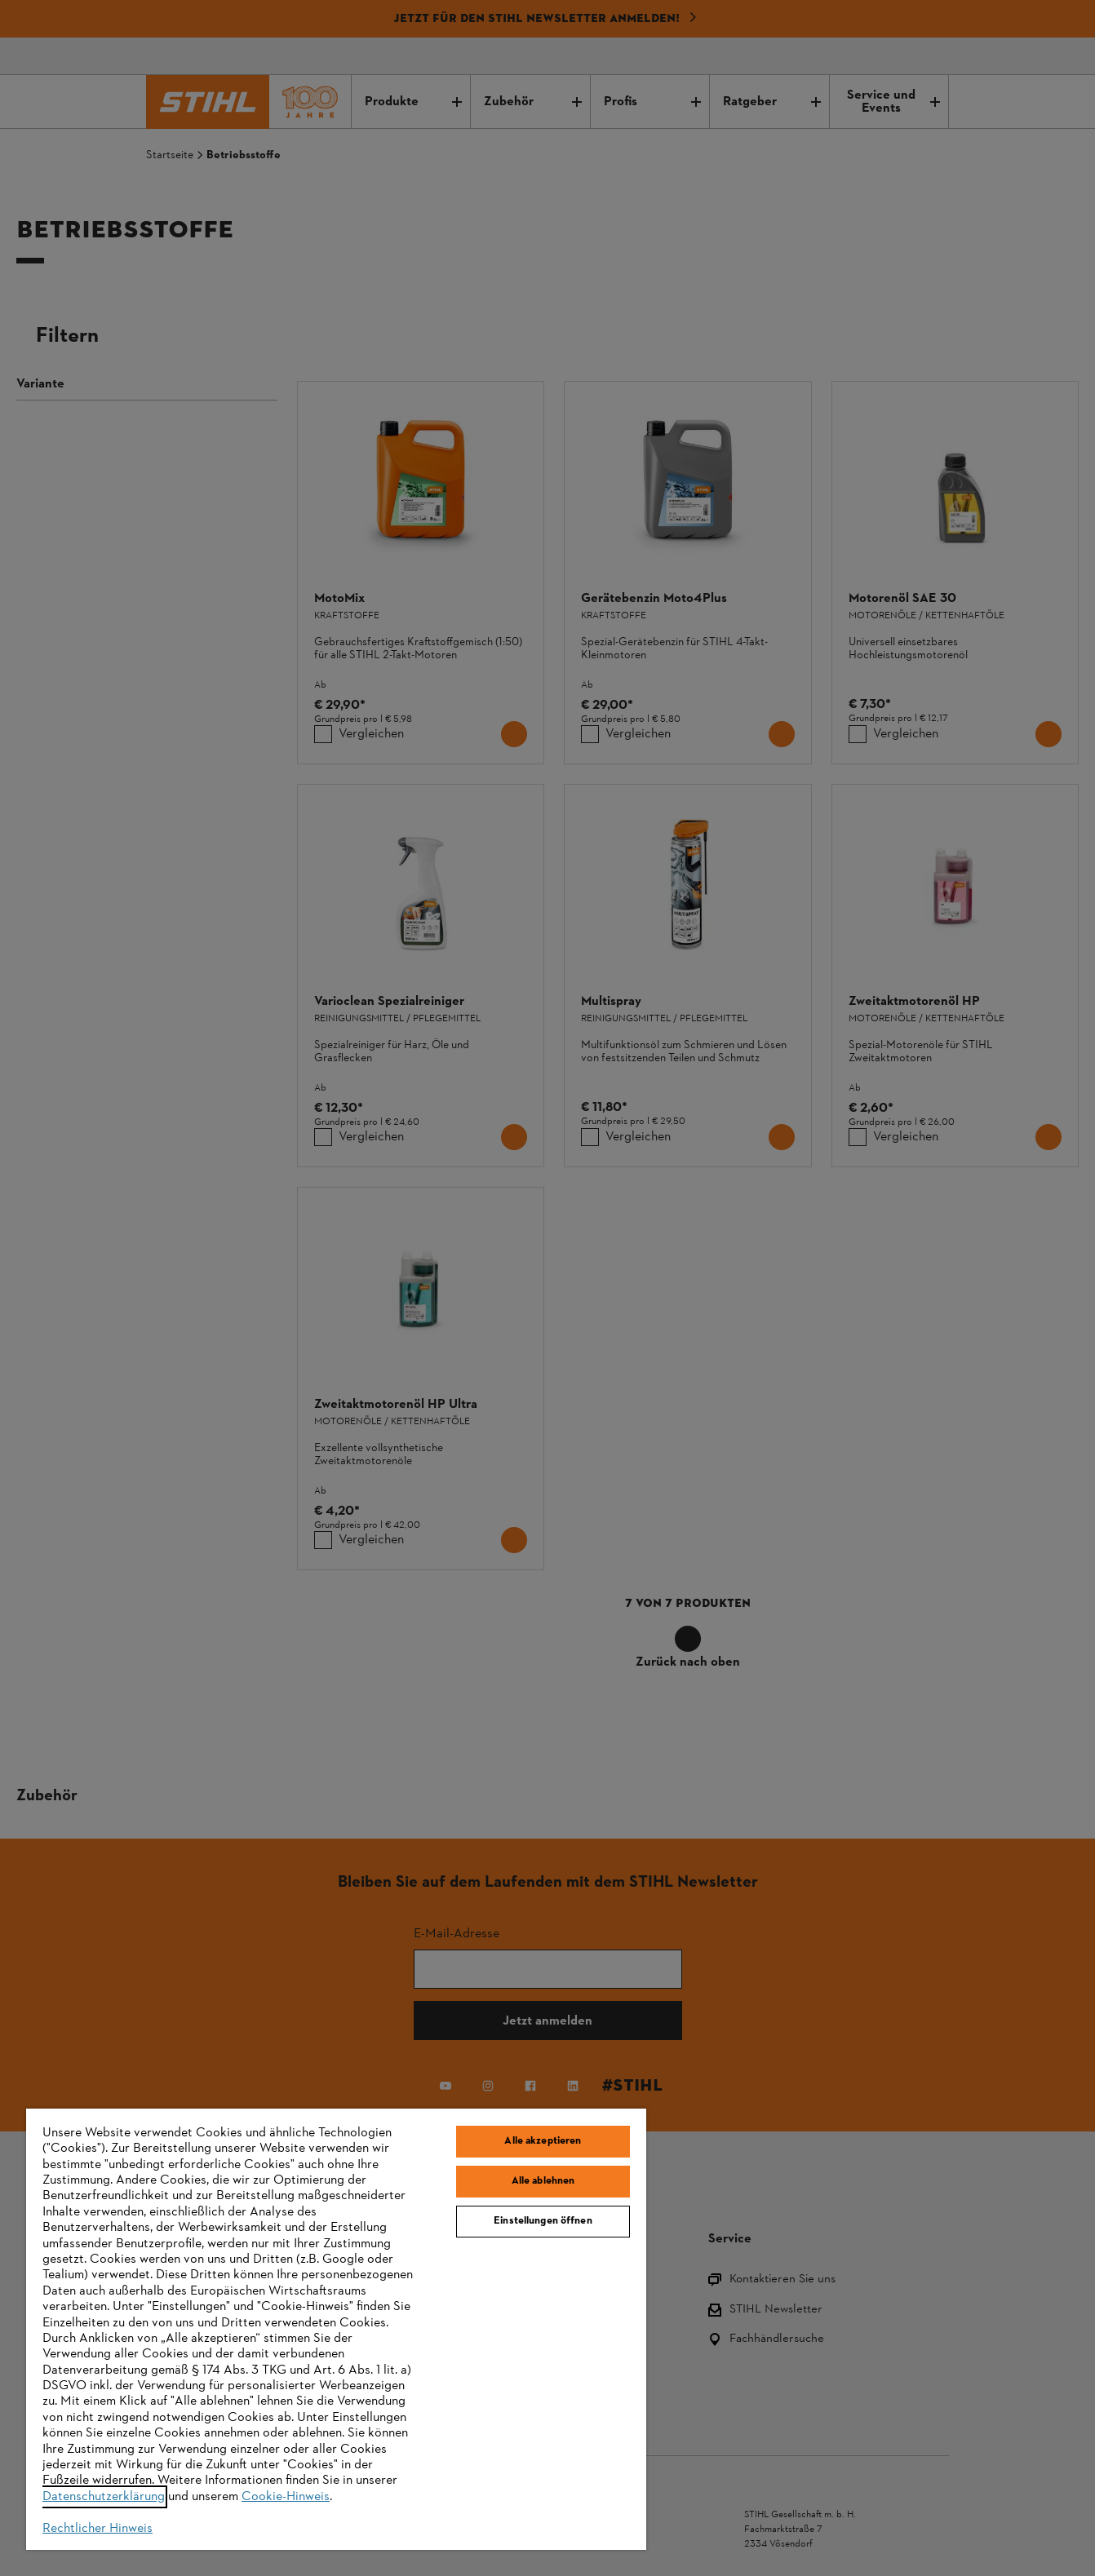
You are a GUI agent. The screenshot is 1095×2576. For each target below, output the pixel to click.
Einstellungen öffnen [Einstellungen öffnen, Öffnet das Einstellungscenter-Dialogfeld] (543, 2221)
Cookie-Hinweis (286, 2497)
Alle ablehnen (543, 2181)
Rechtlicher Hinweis (97, 2529)
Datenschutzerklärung (103, 2497)
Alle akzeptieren (542, 2141)
